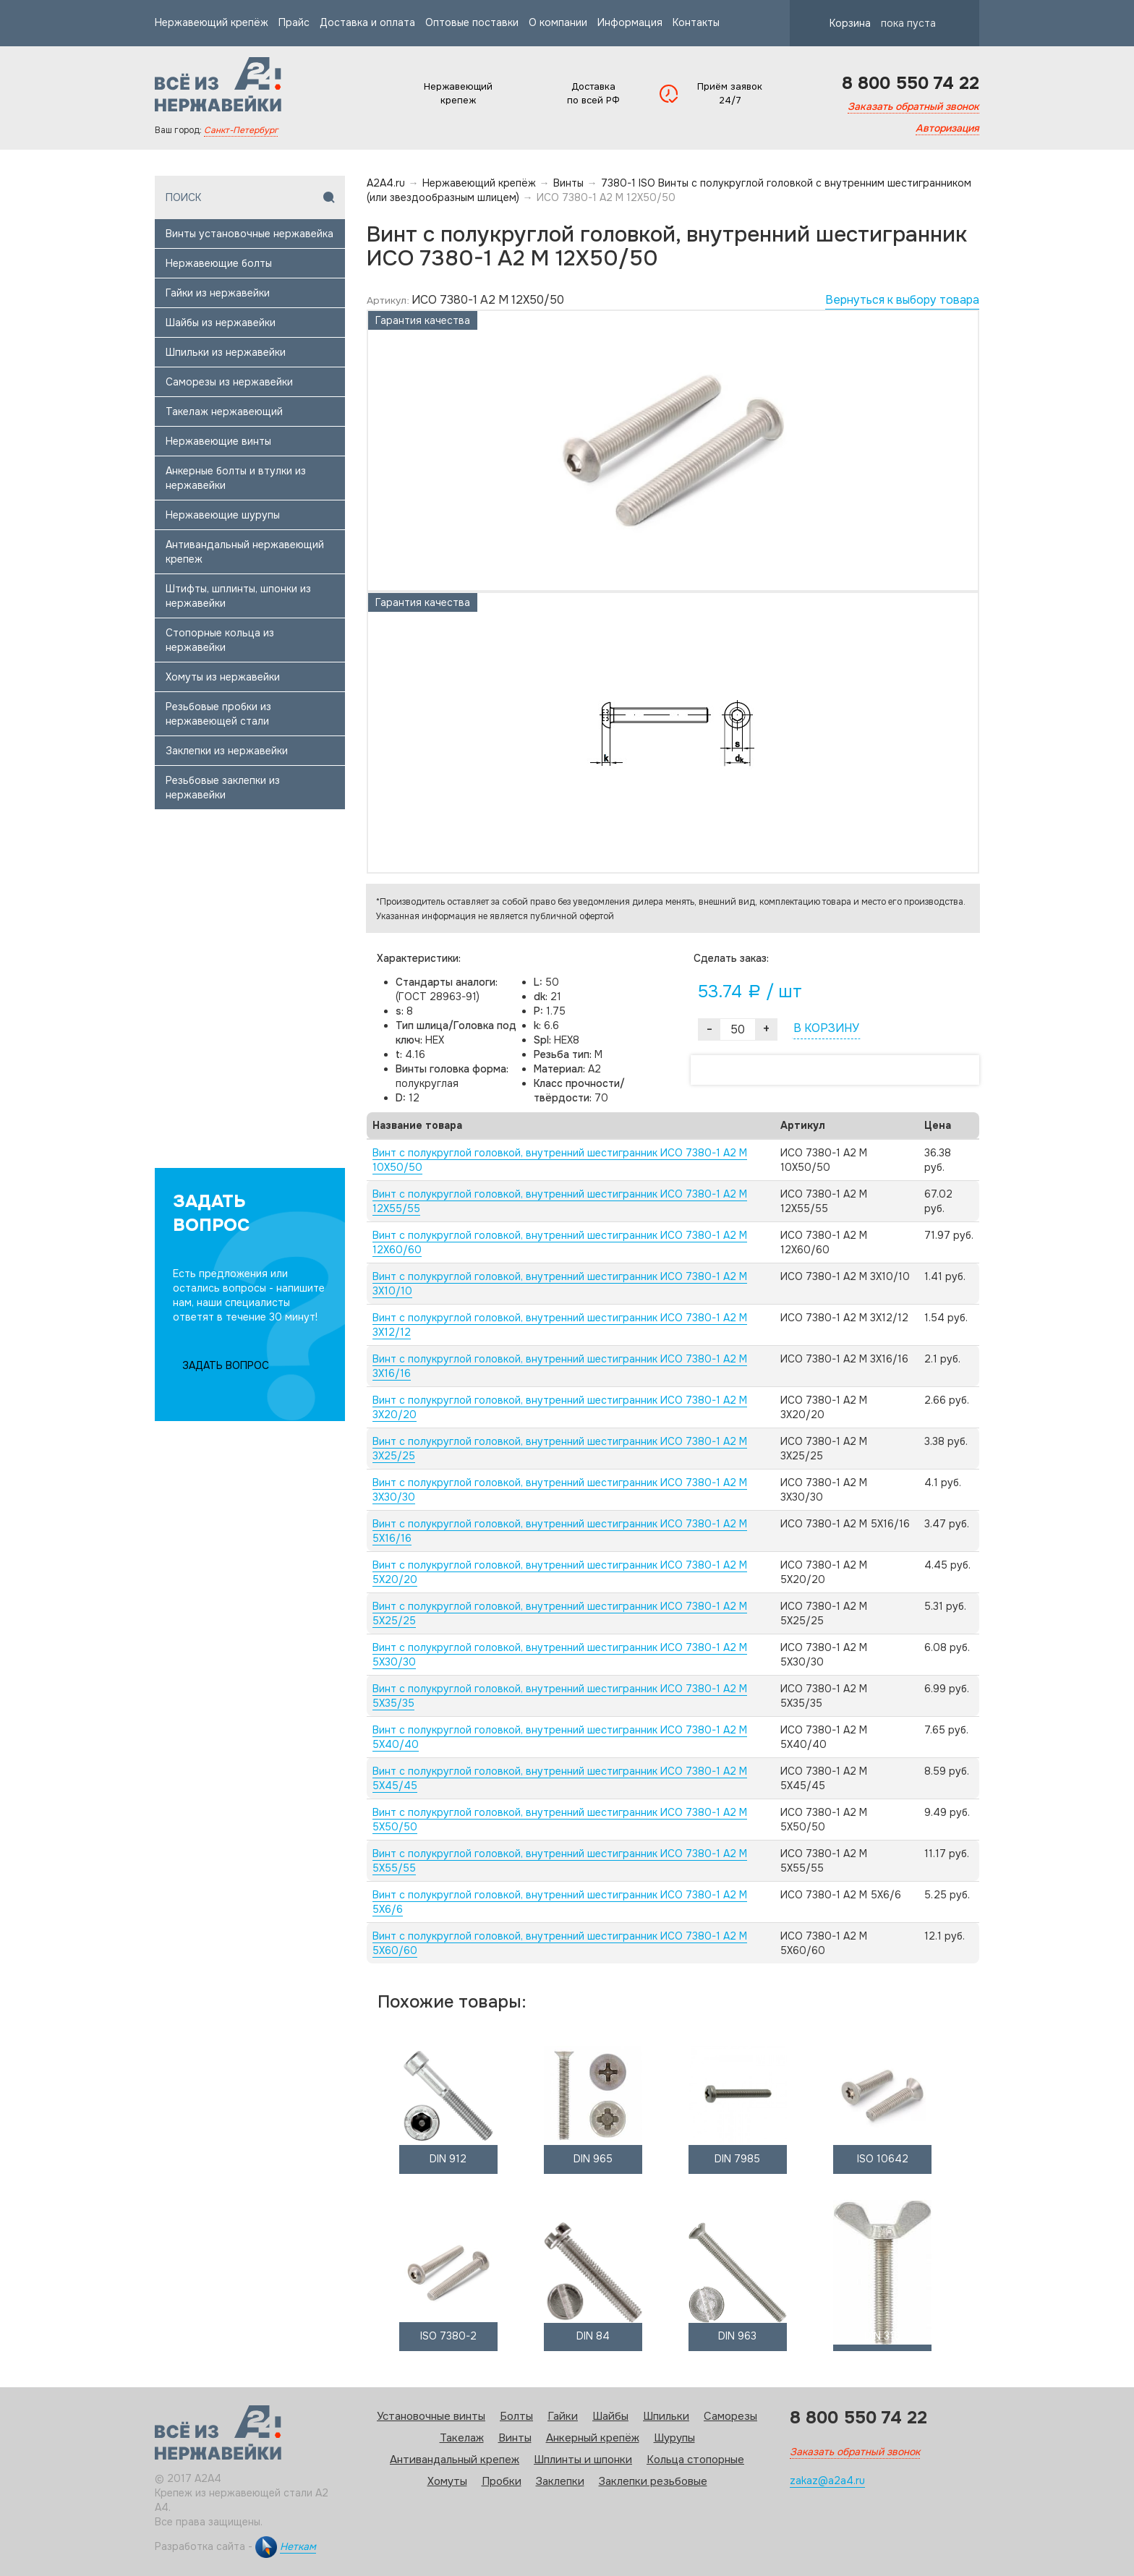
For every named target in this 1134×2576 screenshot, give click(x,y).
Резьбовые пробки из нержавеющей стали (218, 714)
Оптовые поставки (472, 22)
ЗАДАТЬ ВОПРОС (225, 1365)
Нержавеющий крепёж (211, 22)
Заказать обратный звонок (913, 106)
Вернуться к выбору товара (902, 299)
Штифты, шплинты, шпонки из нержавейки (238, 596)
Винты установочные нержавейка (249, 233)
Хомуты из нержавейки (223, 676)
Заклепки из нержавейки (227, 750)
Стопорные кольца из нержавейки (220, 640)
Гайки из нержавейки (218, 292)
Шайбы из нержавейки (221, 322)
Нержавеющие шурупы (223, 514)
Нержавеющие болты (219, 263)
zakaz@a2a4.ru (827, 2480)
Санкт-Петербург (241, 130)
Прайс (294, 22)
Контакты (696, 22)
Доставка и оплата (367, 22)
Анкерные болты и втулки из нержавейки (236, 478)
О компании (558, 22)
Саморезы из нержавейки (229, 381)
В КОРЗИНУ (826, 1028)
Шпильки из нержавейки (226, 352)
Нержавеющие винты (218, 441)
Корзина (870, 23)
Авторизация (947, 128)
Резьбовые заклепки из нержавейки (223, 787)
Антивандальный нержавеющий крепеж (245, 552)
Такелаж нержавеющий (224, 411)
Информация (629, 22)
